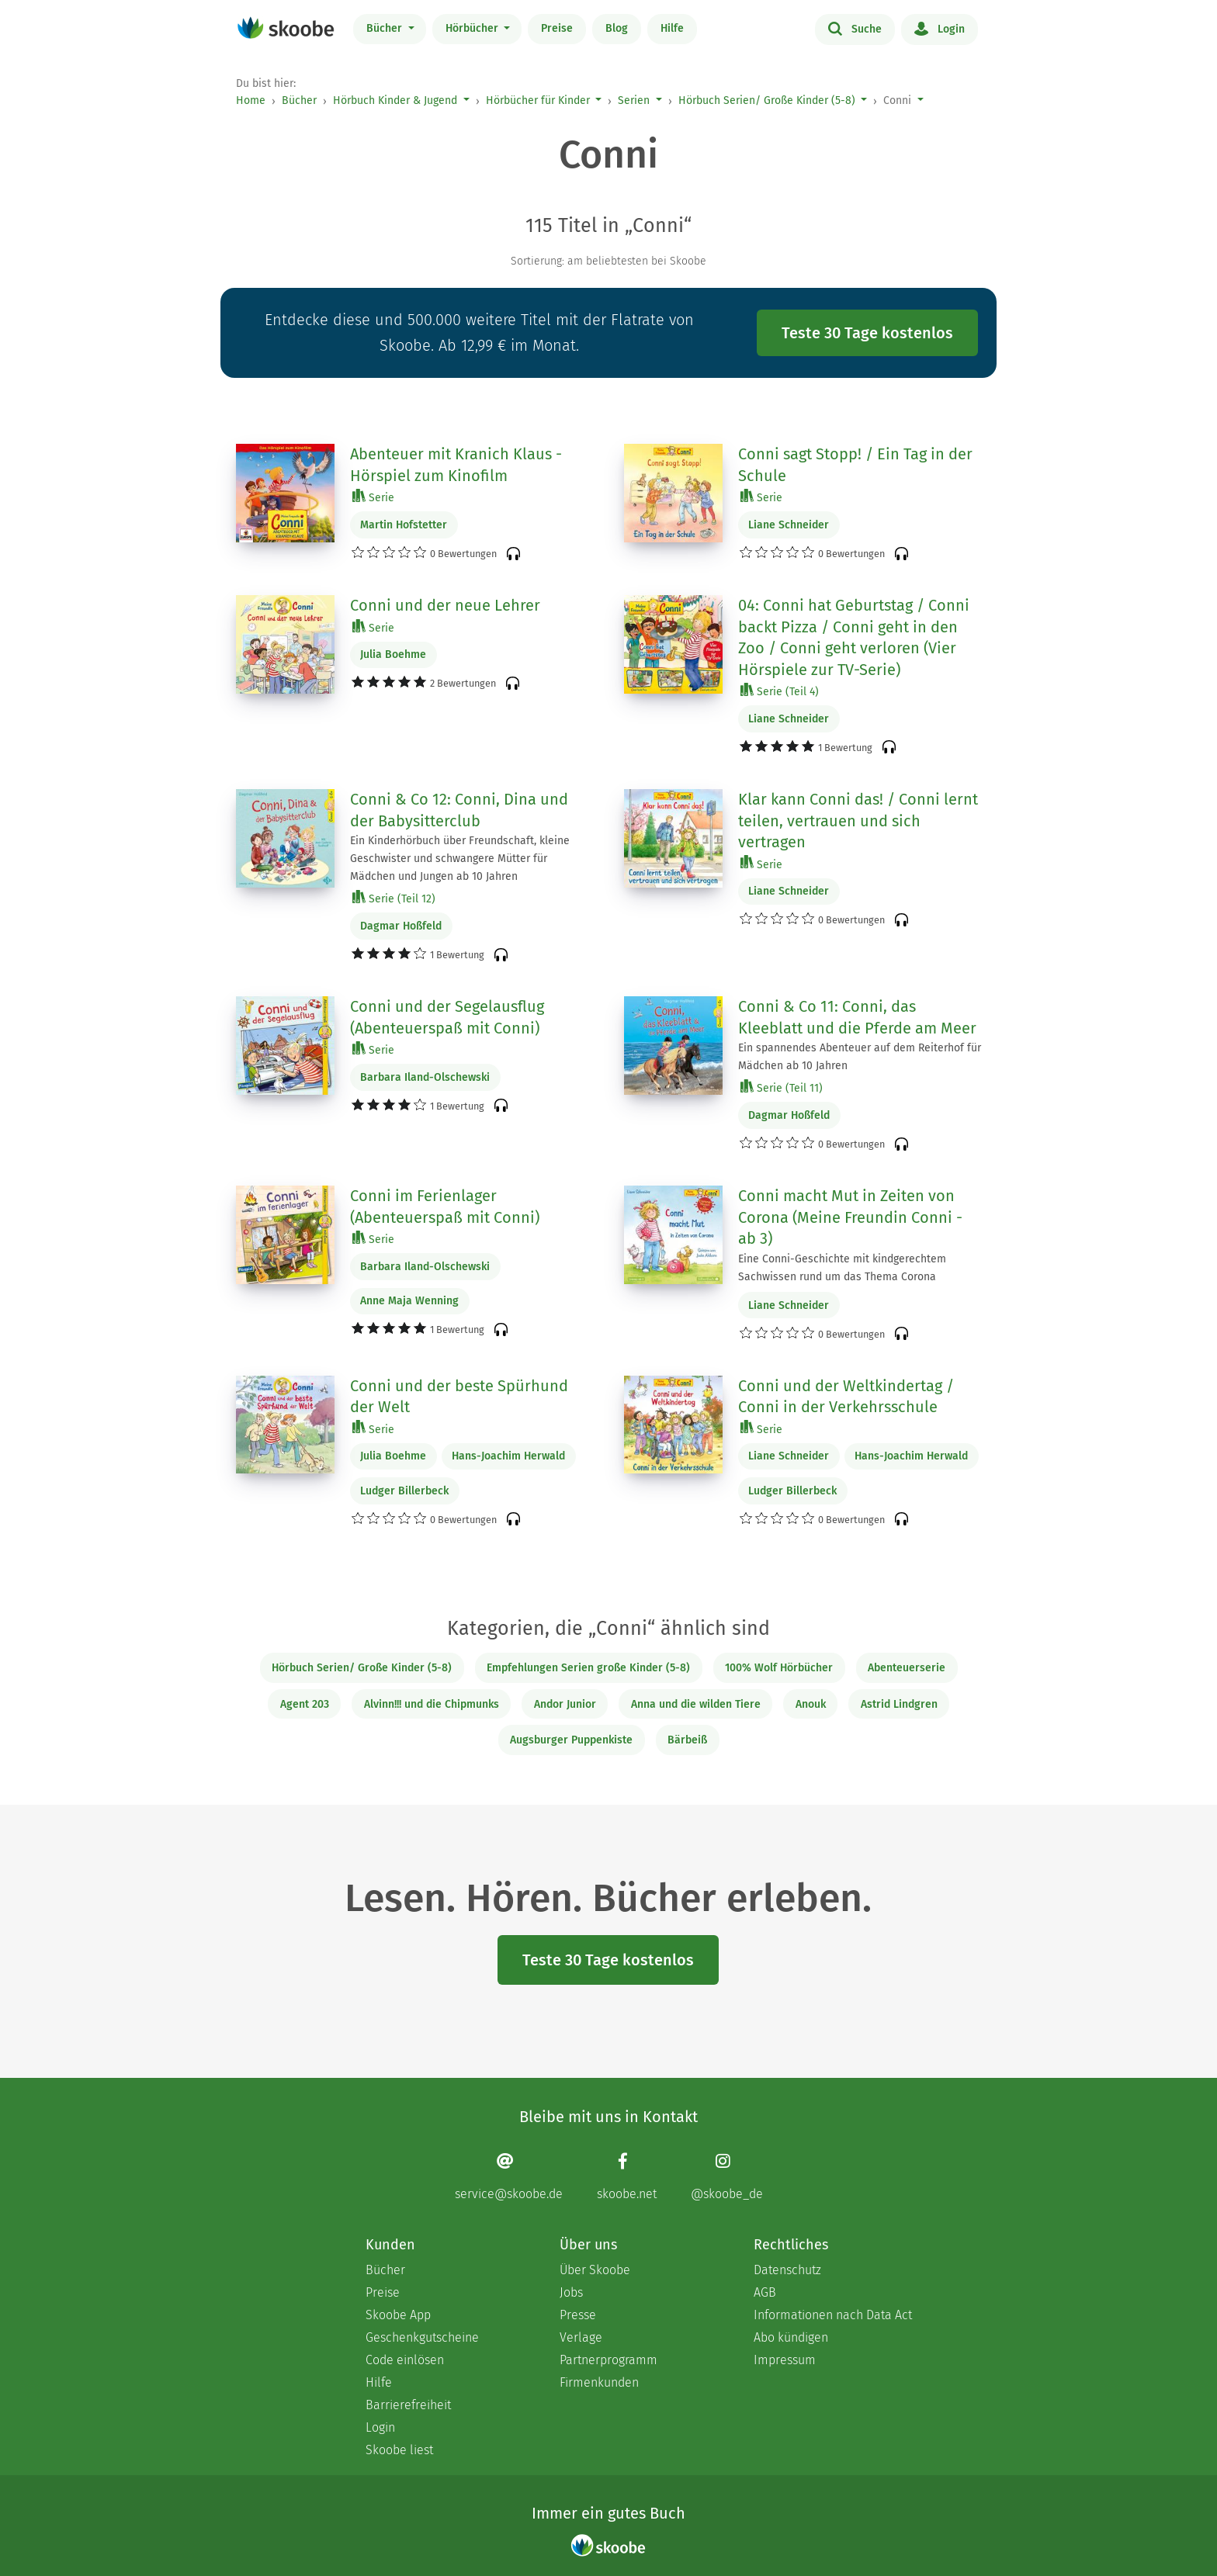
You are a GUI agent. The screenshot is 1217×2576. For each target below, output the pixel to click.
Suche (855, 28)
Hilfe (672, 28)
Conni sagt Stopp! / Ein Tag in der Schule (855, 465)
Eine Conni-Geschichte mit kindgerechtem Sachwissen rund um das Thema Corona (842, 1267)
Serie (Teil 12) (393, 898)
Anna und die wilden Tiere (696, 1704)
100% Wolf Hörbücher (779, 1667)
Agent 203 (304, 1704)
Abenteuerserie (906, 1667)
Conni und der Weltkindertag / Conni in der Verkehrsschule (846, 1396)
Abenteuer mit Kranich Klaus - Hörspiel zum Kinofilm (456, 465)
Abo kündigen (791, 2337)
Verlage (581, 2337)
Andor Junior (565, 1704)
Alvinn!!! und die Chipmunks (431, 1704)
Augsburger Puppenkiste (571, 1740)
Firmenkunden (599, 2382)
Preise (557, 28)
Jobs (571, 2292)
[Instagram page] (726, 2176)
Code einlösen (405, 2360)
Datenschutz (787, 2270)
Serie (373, 497)
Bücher (385, 28)
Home (250, 100)
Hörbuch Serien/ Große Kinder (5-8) (766, 100)
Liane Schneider (788, 524)
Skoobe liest (399, 2450)
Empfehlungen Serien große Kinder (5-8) (588, 1667)
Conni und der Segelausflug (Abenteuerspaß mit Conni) (447, 1017)
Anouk (811, 1704)
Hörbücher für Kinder (538, 100)
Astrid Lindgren (899, 1704)
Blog (616, 28)
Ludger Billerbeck (404, 1490)
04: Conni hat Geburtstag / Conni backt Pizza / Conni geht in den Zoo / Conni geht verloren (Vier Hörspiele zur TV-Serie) (853, 637)
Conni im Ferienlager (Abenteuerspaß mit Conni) (444, 1206)
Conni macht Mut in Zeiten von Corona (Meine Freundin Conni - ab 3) (850, 1217)
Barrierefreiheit (408, 2405)
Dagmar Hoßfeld (401, 926)
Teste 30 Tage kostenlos (867, 333)
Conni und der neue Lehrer (445, 605)
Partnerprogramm (608, 2360)
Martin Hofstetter (403, 524)
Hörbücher (473, 28)
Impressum (785, 2360)
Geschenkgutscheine (422, 2337)
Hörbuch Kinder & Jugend (395, 100)
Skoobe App (398, 2315)
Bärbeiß (687, 1740)
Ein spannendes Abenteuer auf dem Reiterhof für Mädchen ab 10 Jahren (859, 1056)
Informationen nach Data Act (833, 2315)
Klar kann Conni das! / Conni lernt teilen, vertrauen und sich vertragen (858, 820)
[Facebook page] (626, 2176)
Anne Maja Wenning (409, 1300)
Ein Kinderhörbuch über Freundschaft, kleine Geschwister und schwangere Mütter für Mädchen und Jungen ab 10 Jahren (460, 858)
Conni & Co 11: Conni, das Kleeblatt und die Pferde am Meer (857, 1017)
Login (939, 28)
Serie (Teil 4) (779, 691)
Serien (634, 100)
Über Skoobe (595, 2270)
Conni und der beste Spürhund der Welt (459, 1396)
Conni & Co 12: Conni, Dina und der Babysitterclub (459, 810)
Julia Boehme (393, 654)
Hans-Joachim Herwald (508, 1456)
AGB (765, 2292)
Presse (578, 2315)
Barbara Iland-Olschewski (425, 1077)
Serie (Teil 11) (781, 1087)
